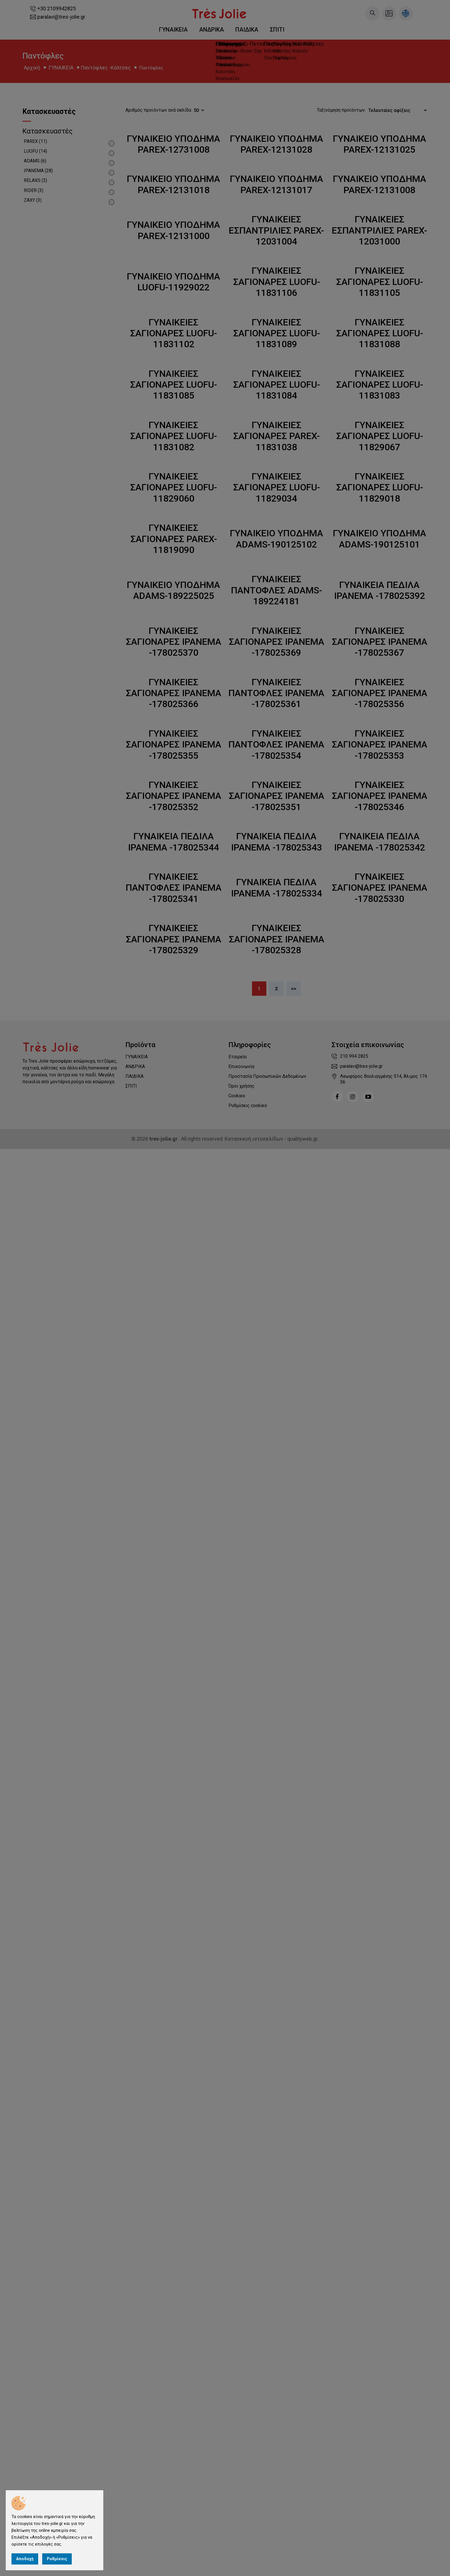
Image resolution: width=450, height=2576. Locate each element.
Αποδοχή (25, 2558)
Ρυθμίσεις (57, 2558)
